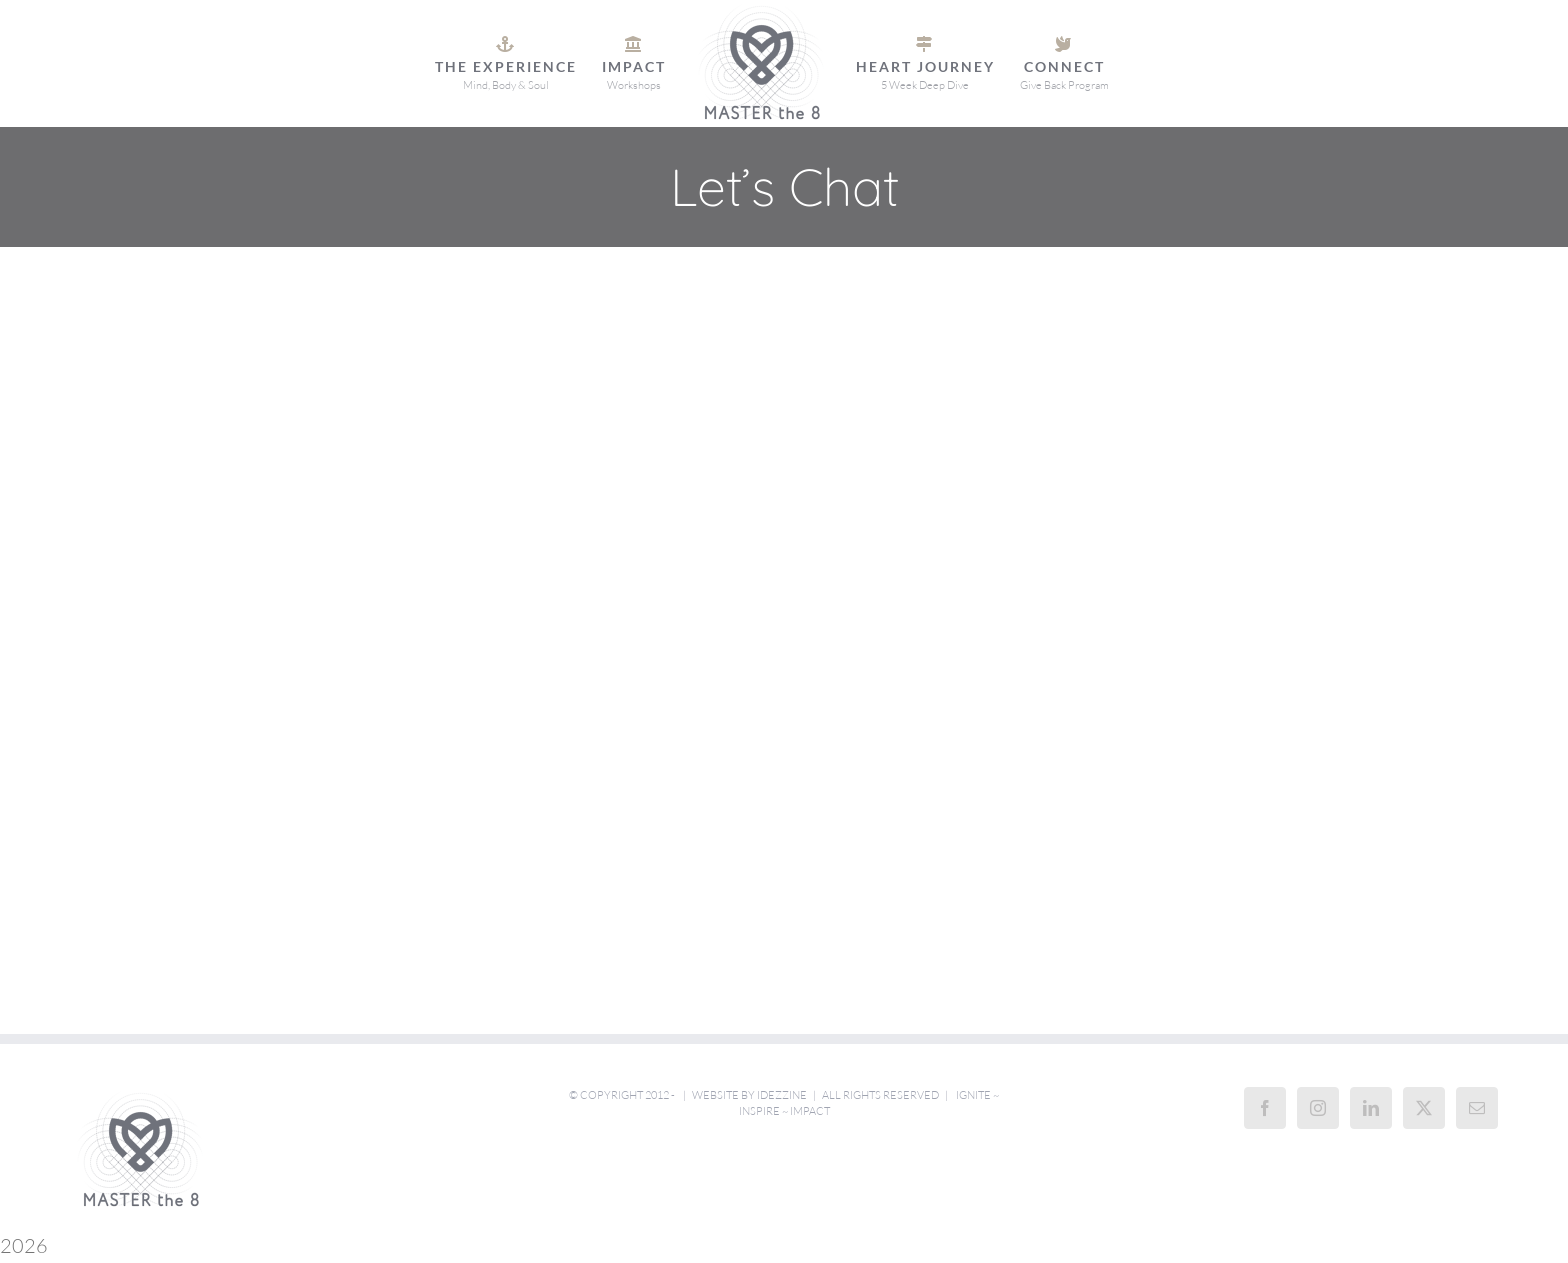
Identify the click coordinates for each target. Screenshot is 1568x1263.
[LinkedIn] (1371, 1108)
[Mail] (1477, 1108)
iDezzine (782, 1095)
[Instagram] (1318, 1108)
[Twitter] (1424, 1108)
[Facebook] (1265, 1108)
